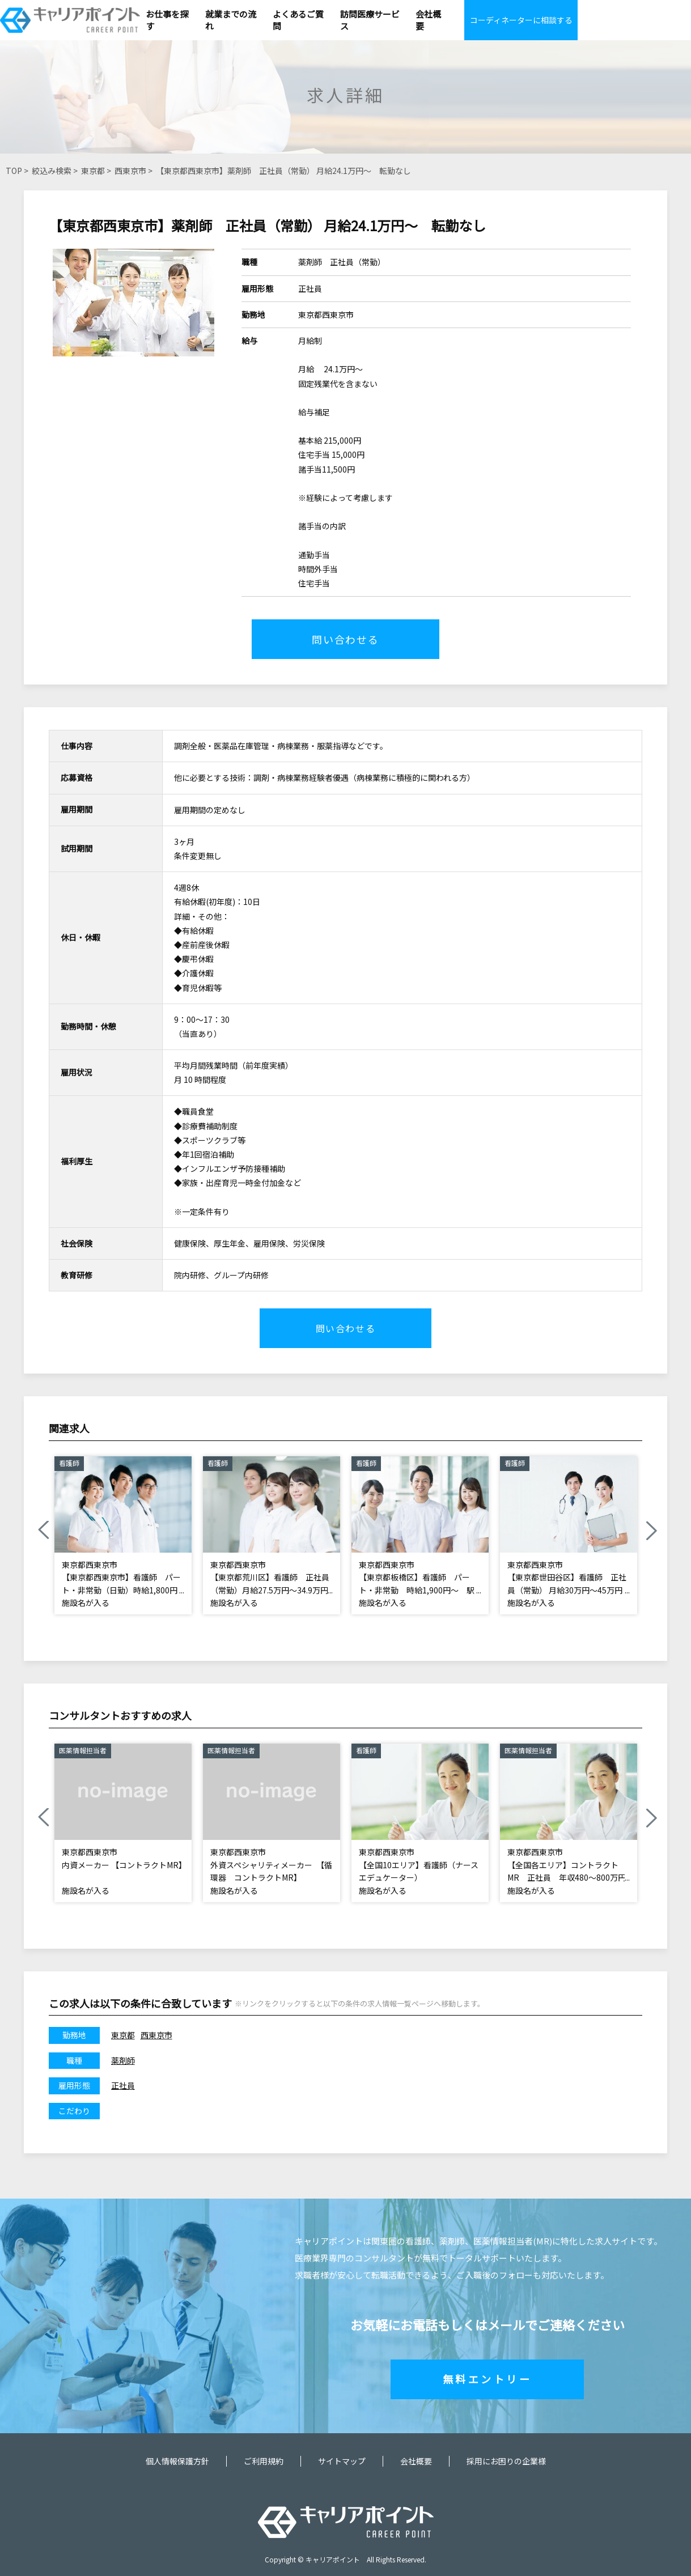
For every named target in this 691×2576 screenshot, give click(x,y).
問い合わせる (345, 639)
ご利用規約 (263, 2461)
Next (650, 1530)
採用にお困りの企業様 (506, 2461)
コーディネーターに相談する (521, 19)
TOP (14, 170)
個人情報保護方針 (177, 2461)
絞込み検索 (51, 170)
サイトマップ (342, 2461)
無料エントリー (487, 2378)
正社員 (123, 2085)
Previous (43, 1530)
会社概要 (416, 2461)
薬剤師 (123, 2060)
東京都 (93, 170)
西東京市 (130, 170)
